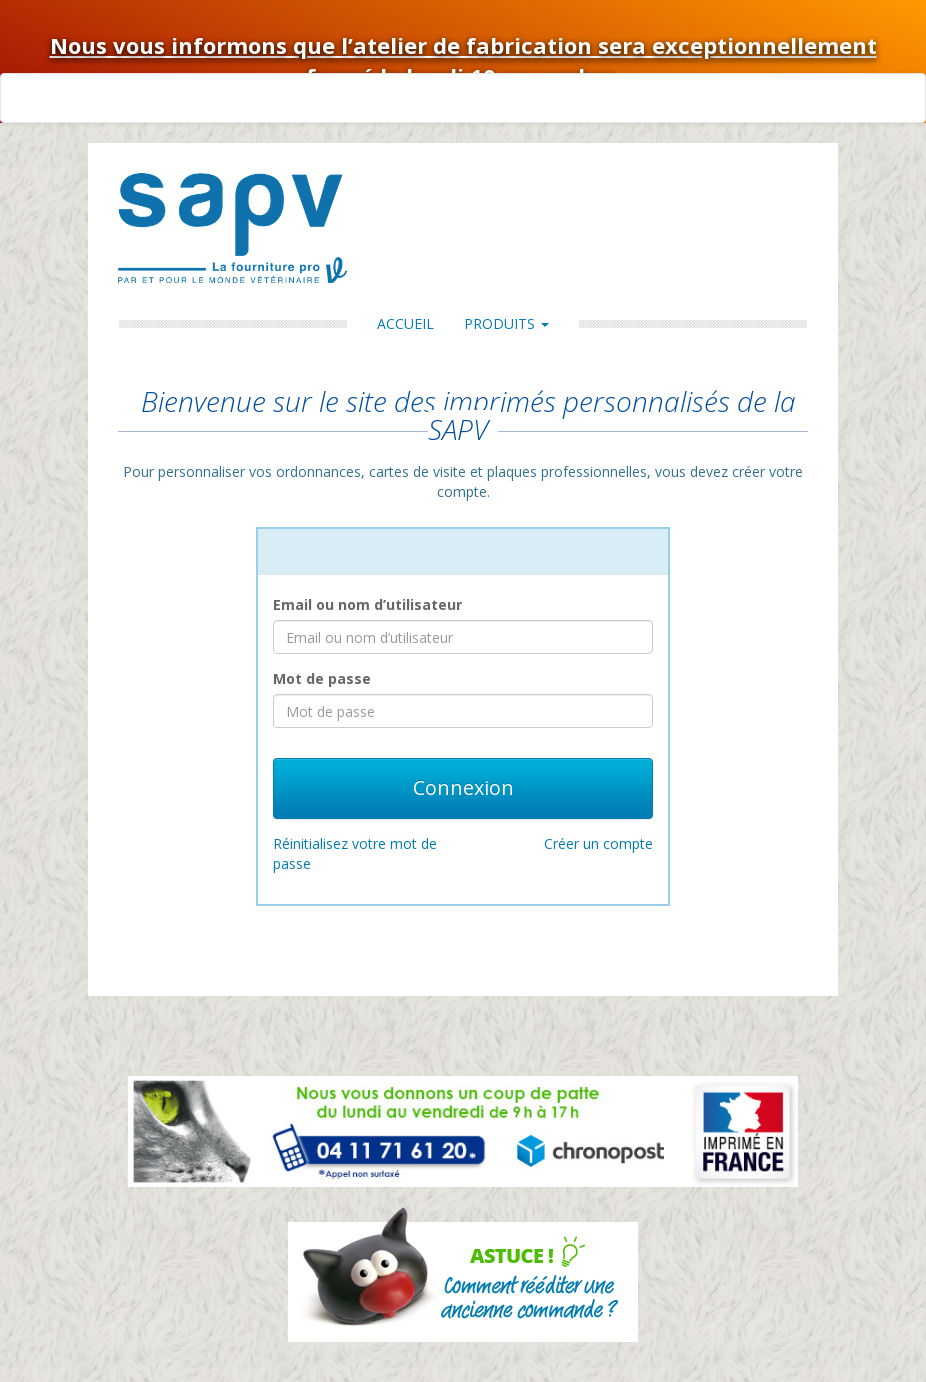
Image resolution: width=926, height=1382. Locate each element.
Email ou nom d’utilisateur (367, 604)
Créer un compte (598, 843)
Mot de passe (322, 678)
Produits (506, 323)
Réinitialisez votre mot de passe (355, 853)
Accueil (405, 323)
